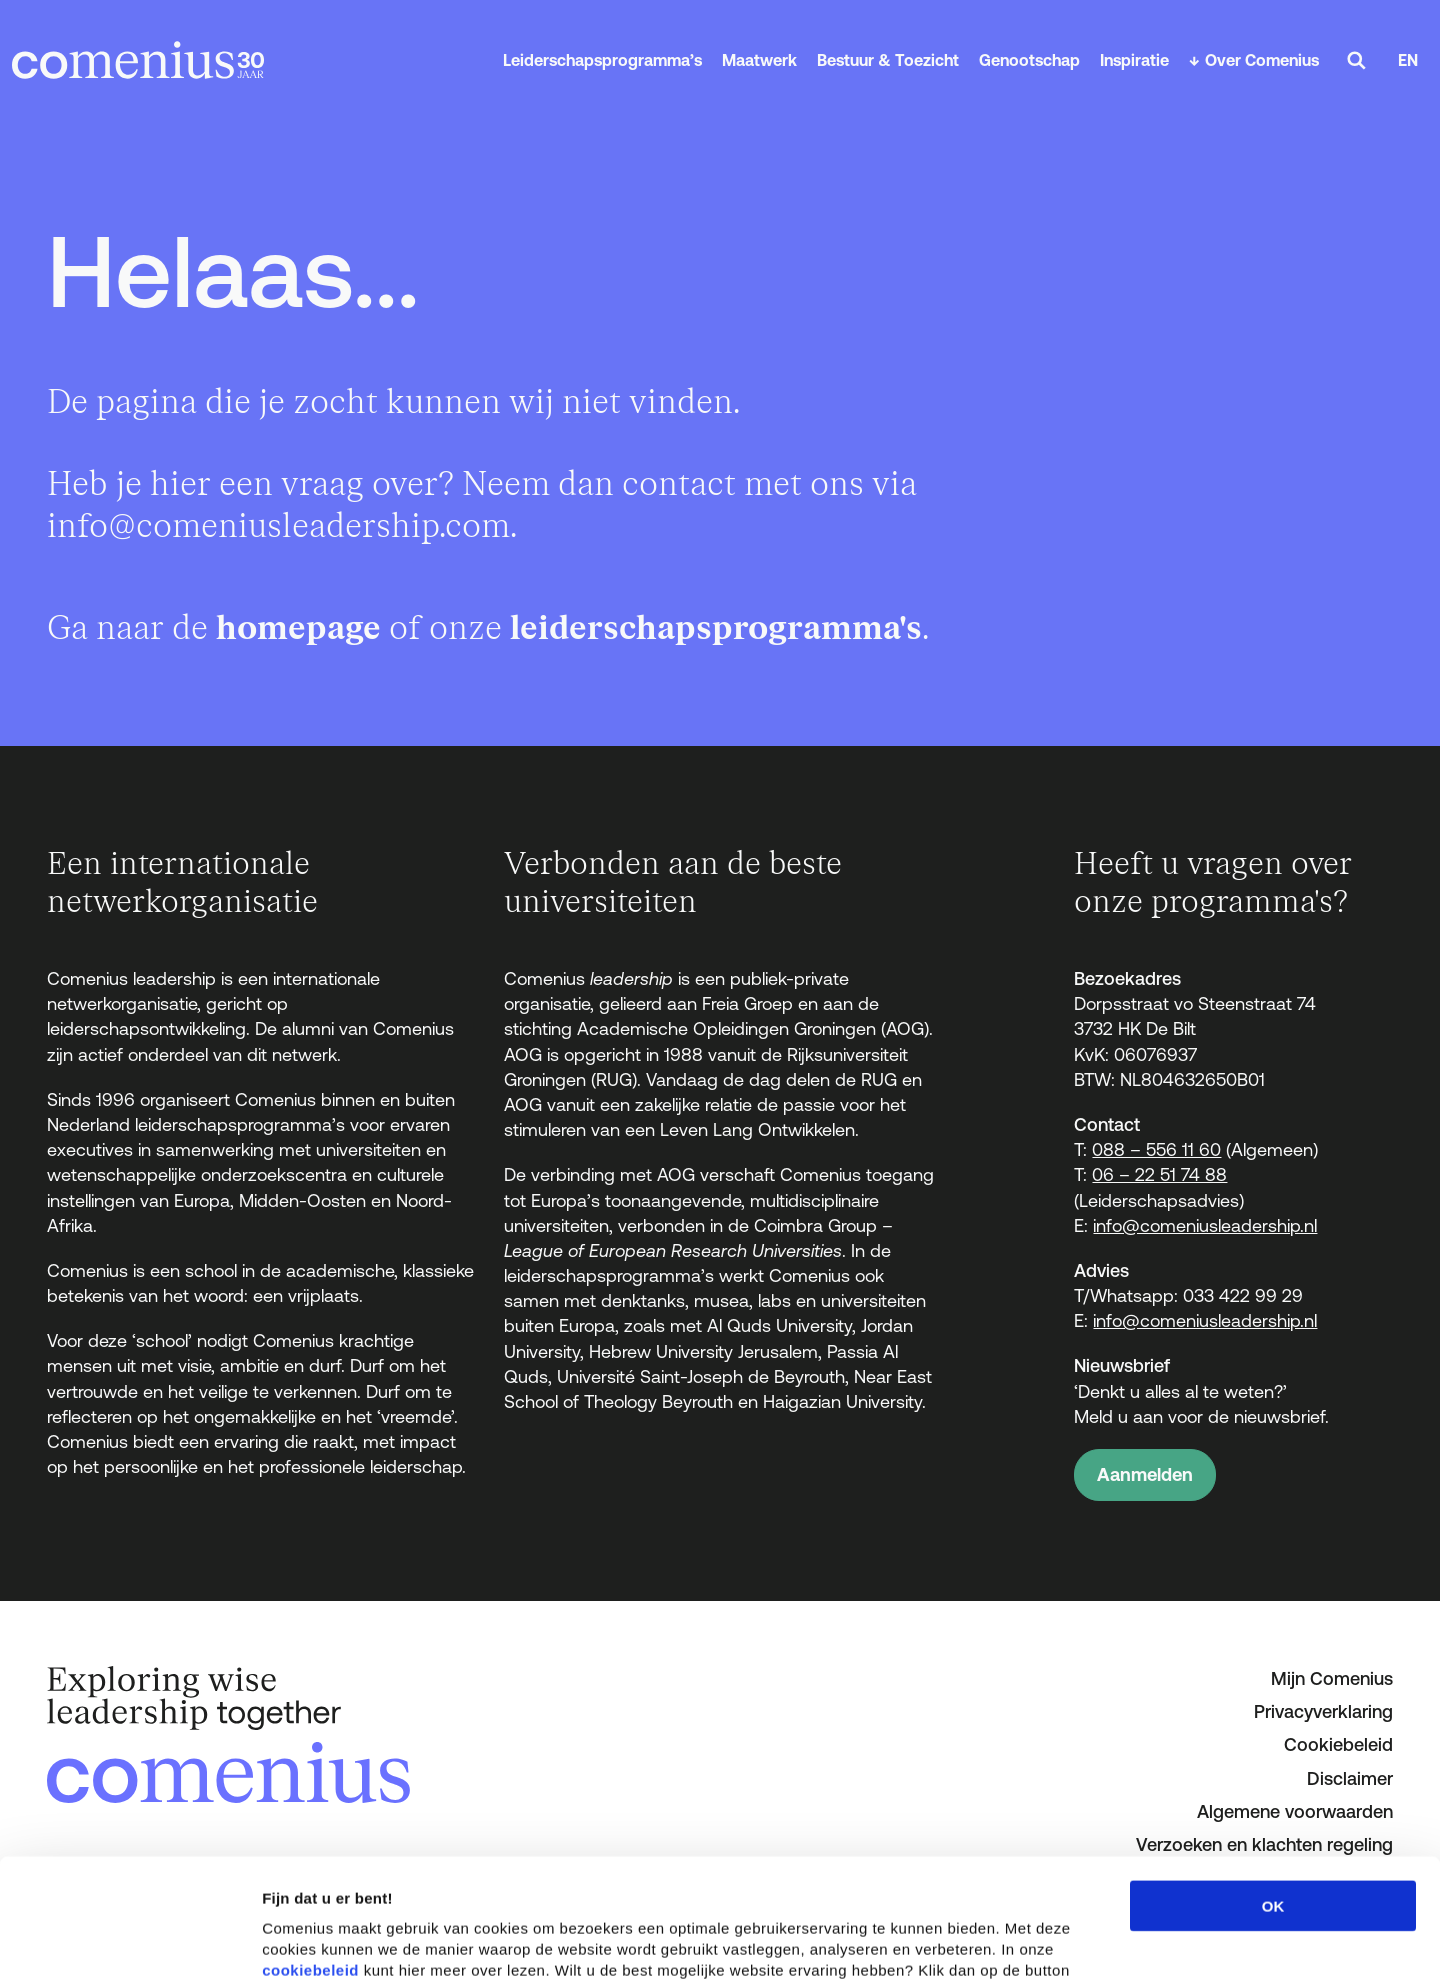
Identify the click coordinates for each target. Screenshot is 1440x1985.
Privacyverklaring (1323, 1711)
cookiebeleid (310, 1845)
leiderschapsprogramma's (716, 628)
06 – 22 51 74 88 (1159, 1174)
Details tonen (1080, 1945)
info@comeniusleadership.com (278, 526)
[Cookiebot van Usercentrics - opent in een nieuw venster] (129, 1946)
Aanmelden (1145, 1474)
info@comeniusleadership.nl (1205, 1225)
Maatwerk (759, 60)
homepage (298, 628)
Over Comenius (1262, 60)
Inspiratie (1134, 60)
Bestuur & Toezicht (888, 60)
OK (1273, 1781)
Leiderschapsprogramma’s (602, 60)
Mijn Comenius (1332, 1678)
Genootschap (1029, 60)
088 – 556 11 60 (1156, 1149)
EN (1408, 60)
